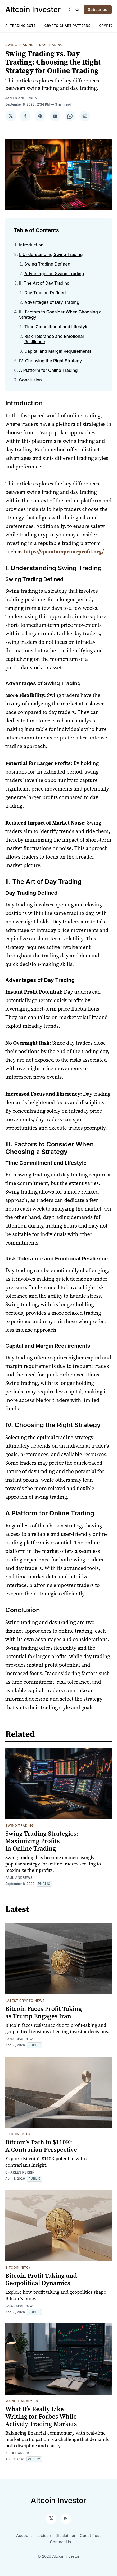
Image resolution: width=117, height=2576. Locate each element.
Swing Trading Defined (47, 264)
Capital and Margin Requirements (57, 351)
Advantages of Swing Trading (54, 273)
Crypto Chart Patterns (67, 26)
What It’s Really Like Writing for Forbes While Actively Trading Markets (41, 2416)
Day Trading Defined (45, 292)
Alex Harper (17, 2453)
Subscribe (97, 9)
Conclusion (30, 380)
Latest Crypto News (25, 2001)
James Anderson (21, 98)
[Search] (77, 9)
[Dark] (71, 9)
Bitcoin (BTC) (17, 2134)
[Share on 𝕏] (10, 116)
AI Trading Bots (20, 26)
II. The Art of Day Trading (44, 283)
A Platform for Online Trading (48, 370)
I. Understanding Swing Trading (51, 254)
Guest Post (90, 2535)
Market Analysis (21, 2401)
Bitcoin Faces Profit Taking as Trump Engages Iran (43, 2012)
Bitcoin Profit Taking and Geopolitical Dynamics (41, 2279)
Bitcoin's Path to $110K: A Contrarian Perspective (41, 2146)
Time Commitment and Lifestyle (56, 326)
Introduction (31, 244)
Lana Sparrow (19, 2039)
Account (24, 2535)
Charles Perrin (20, 2172)
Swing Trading (19, 45)
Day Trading (51, 45)
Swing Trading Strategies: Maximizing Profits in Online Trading (41, 1841)
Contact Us (60, 2542)
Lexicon (43, 2535)
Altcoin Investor (33, 9)
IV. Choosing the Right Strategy (50, 360)
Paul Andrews (19, 1878)
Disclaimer (66, 2535)
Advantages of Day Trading (51, 302)
